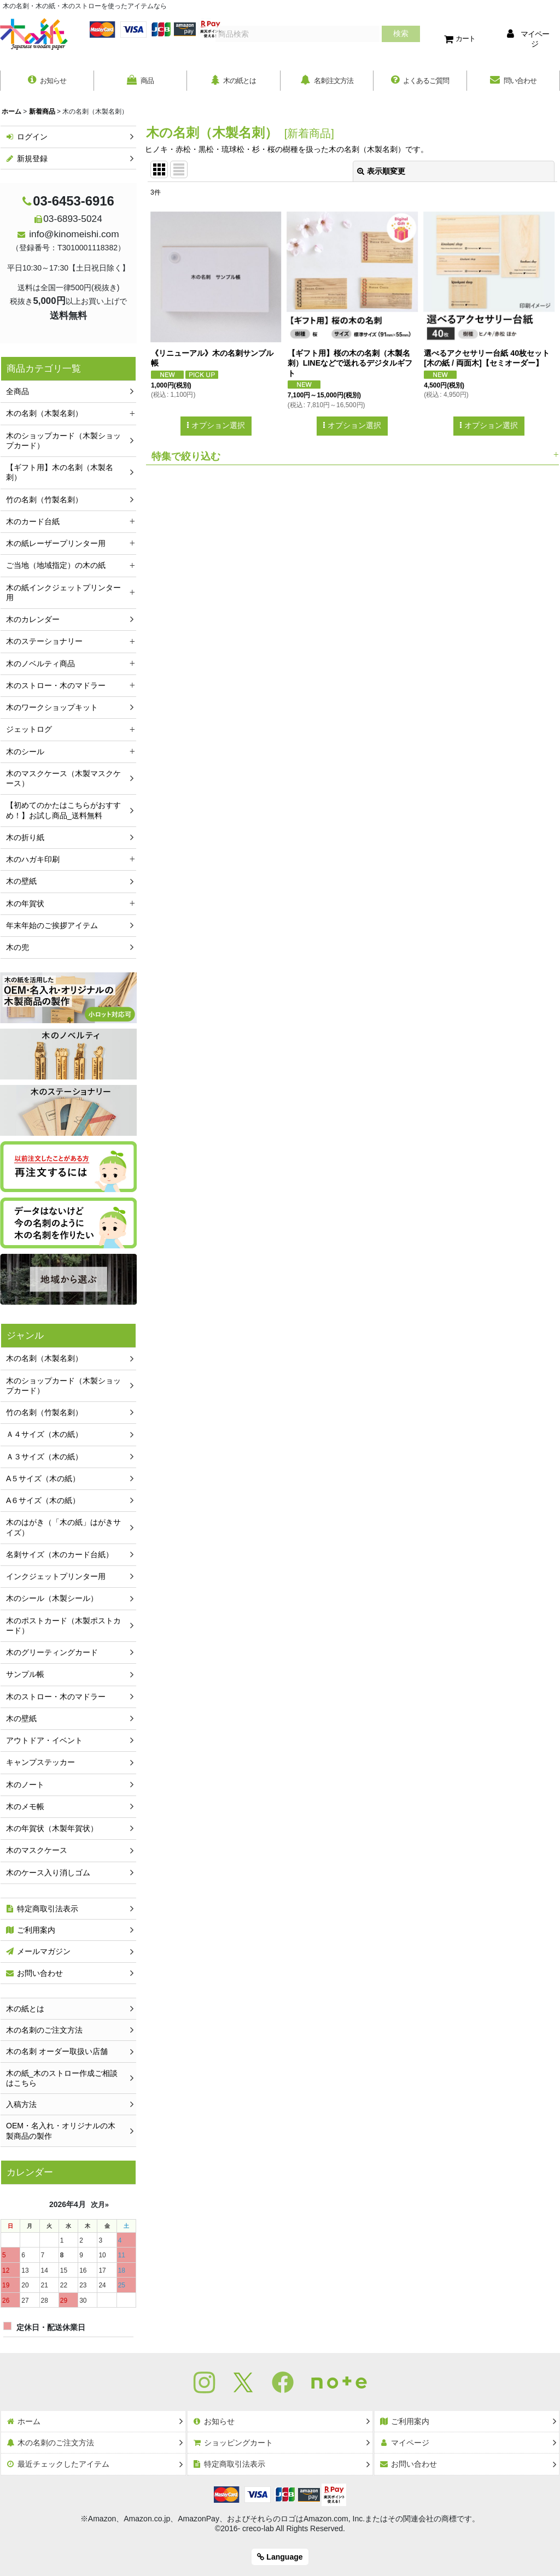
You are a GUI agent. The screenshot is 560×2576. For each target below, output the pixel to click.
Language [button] (279, 2556)
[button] (352, 456)
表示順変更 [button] (381, 173)
